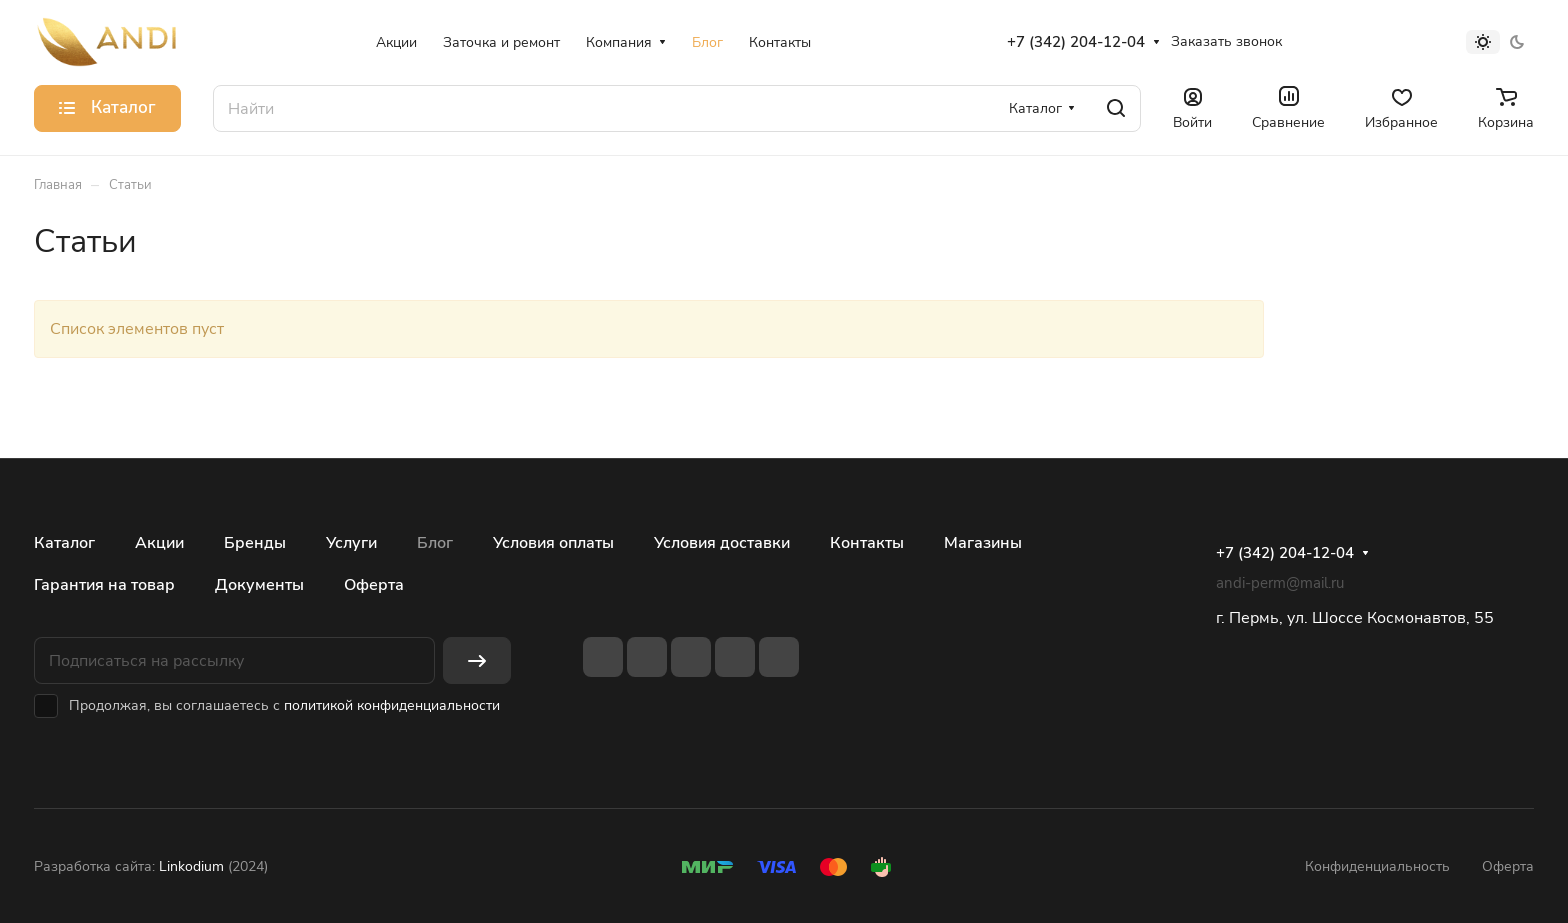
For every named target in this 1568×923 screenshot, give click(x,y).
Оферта (374, 585)
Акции (159, 543)
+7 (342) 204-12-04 (1076, 42)
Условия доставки (722, 543)
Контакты (867, 543)
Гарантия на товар (104, 585)
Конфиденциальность (1377, 866)
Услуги (351, 543)
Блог (435, 543)
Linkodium (191, 866)
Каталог (64, 543)
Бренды (255, 543)
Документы (259, 585)
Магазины (983, 543)
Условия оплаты (553, 543)
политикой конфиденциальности (392, 705)
